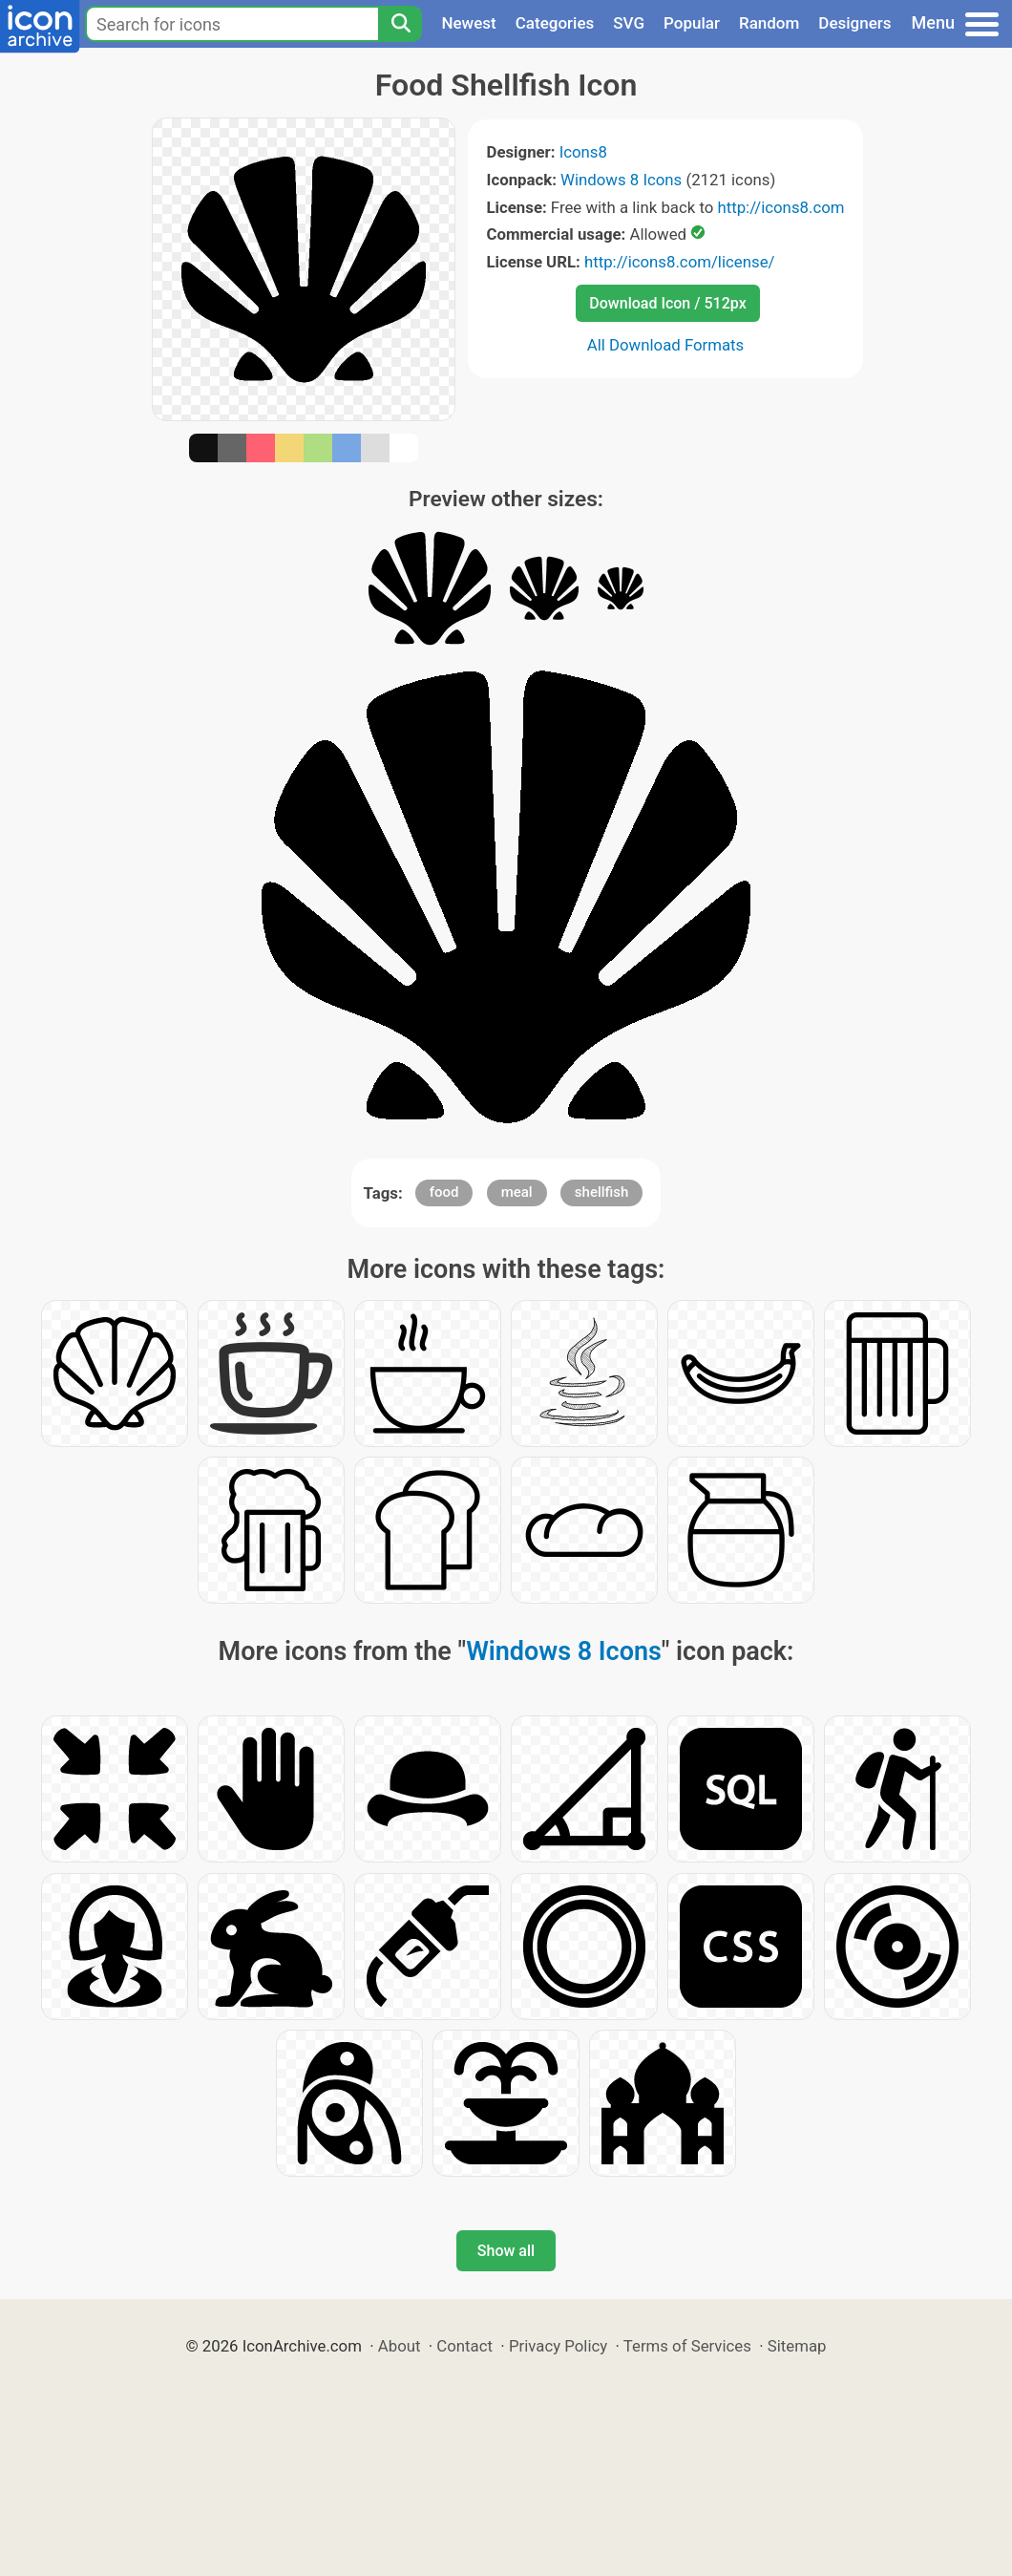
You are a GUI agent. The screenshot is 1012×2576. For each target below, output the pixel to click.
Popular (692, 22)
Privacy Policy (558, 2345)
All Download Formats (666, 344)
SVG (628, 22)
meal (517, 1192)
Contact (464, 2345)
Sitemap (797, 2345)
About (399, 2345)
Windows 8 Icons (621, 179)
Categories (555, 22)
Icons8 (583, 151)
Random (769, 22)
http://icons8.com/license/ (679, 261)
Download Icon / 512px (667, 303)
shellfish (602, 1192)
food (444, 1192)
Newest (468, 22)
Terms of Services (687, 2345)
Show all (506, 2251)
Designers (854, 22)
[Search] (400, 24)
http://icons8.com (780, 207)
